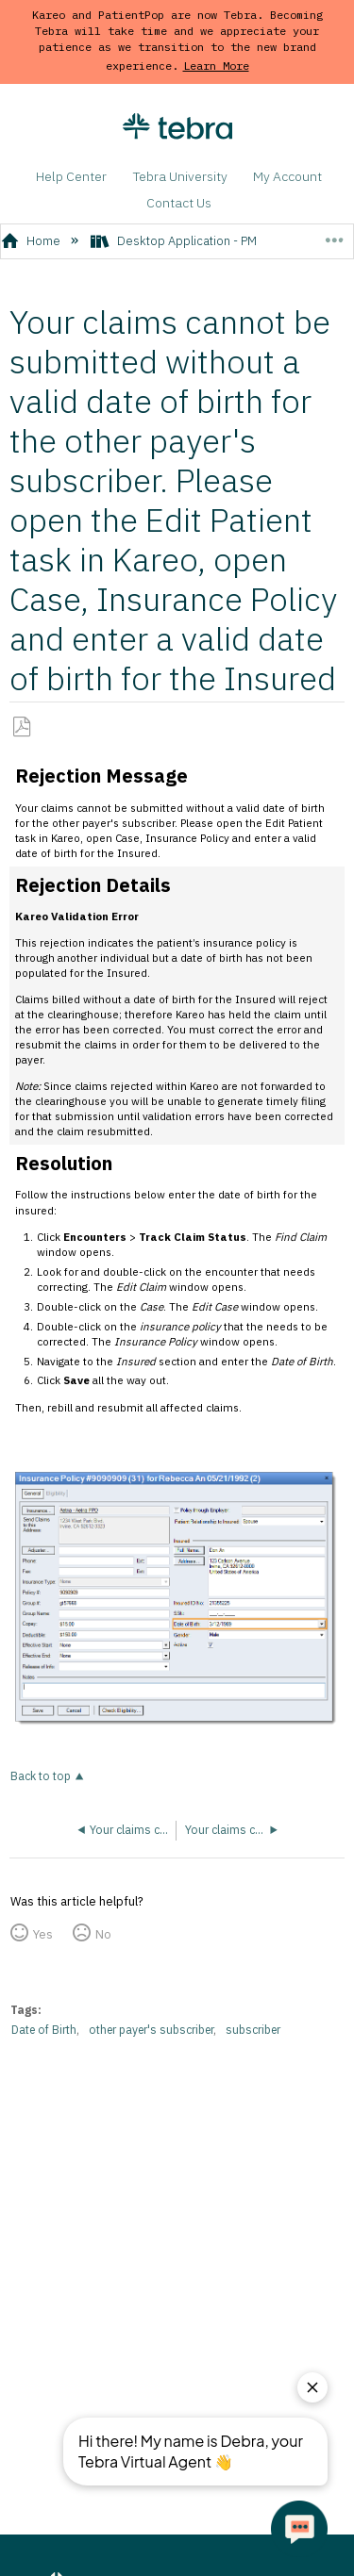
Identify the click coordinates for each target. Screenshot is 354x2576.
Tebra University (180, 176)
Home (32, 241)
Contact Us (178, 202)
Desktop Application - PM (175, 241)
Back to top (40, 1776)
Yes (43, 1934)
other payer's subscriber (151, 2030)
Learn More (216, 65)
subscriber (253, 2030)
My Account (287, 176)
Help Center (71, 176)
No (103, 1934)
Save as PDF (21, 727)
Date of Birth (43, 2030)
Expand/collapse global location (334, 234)
